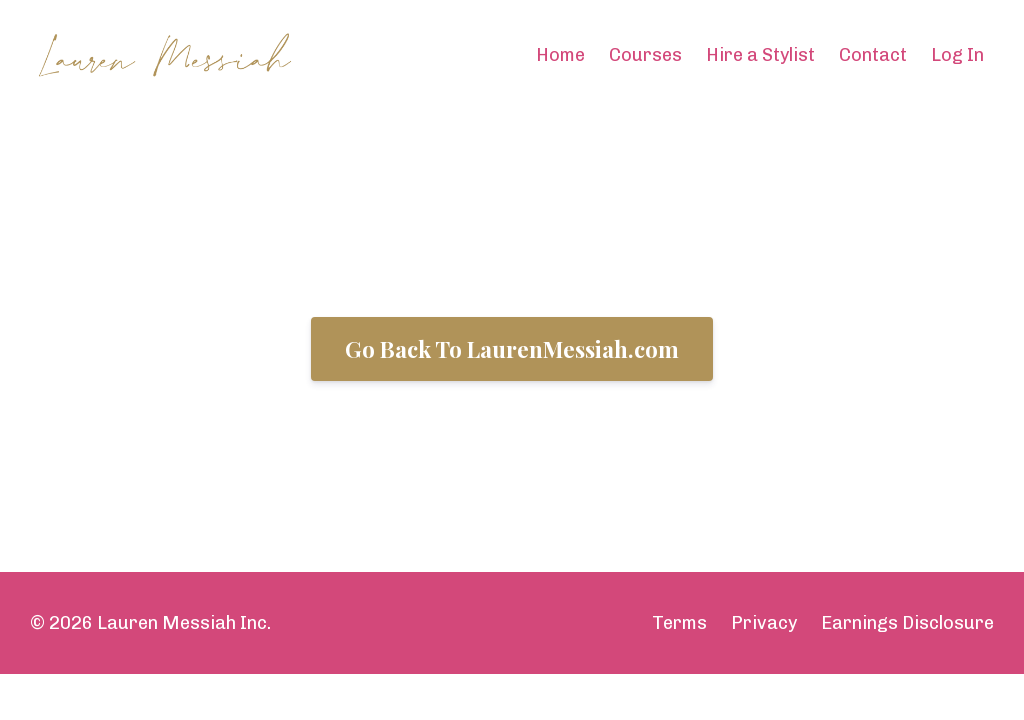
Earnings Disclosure (907, 623)
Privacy (764, 623)
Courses (645, 55)
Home (560, 55)
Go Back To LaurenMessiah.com (512, 349)
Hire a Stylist (760, 55)
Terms (679, 623)
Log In (957, 55)
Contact (873, 55)
